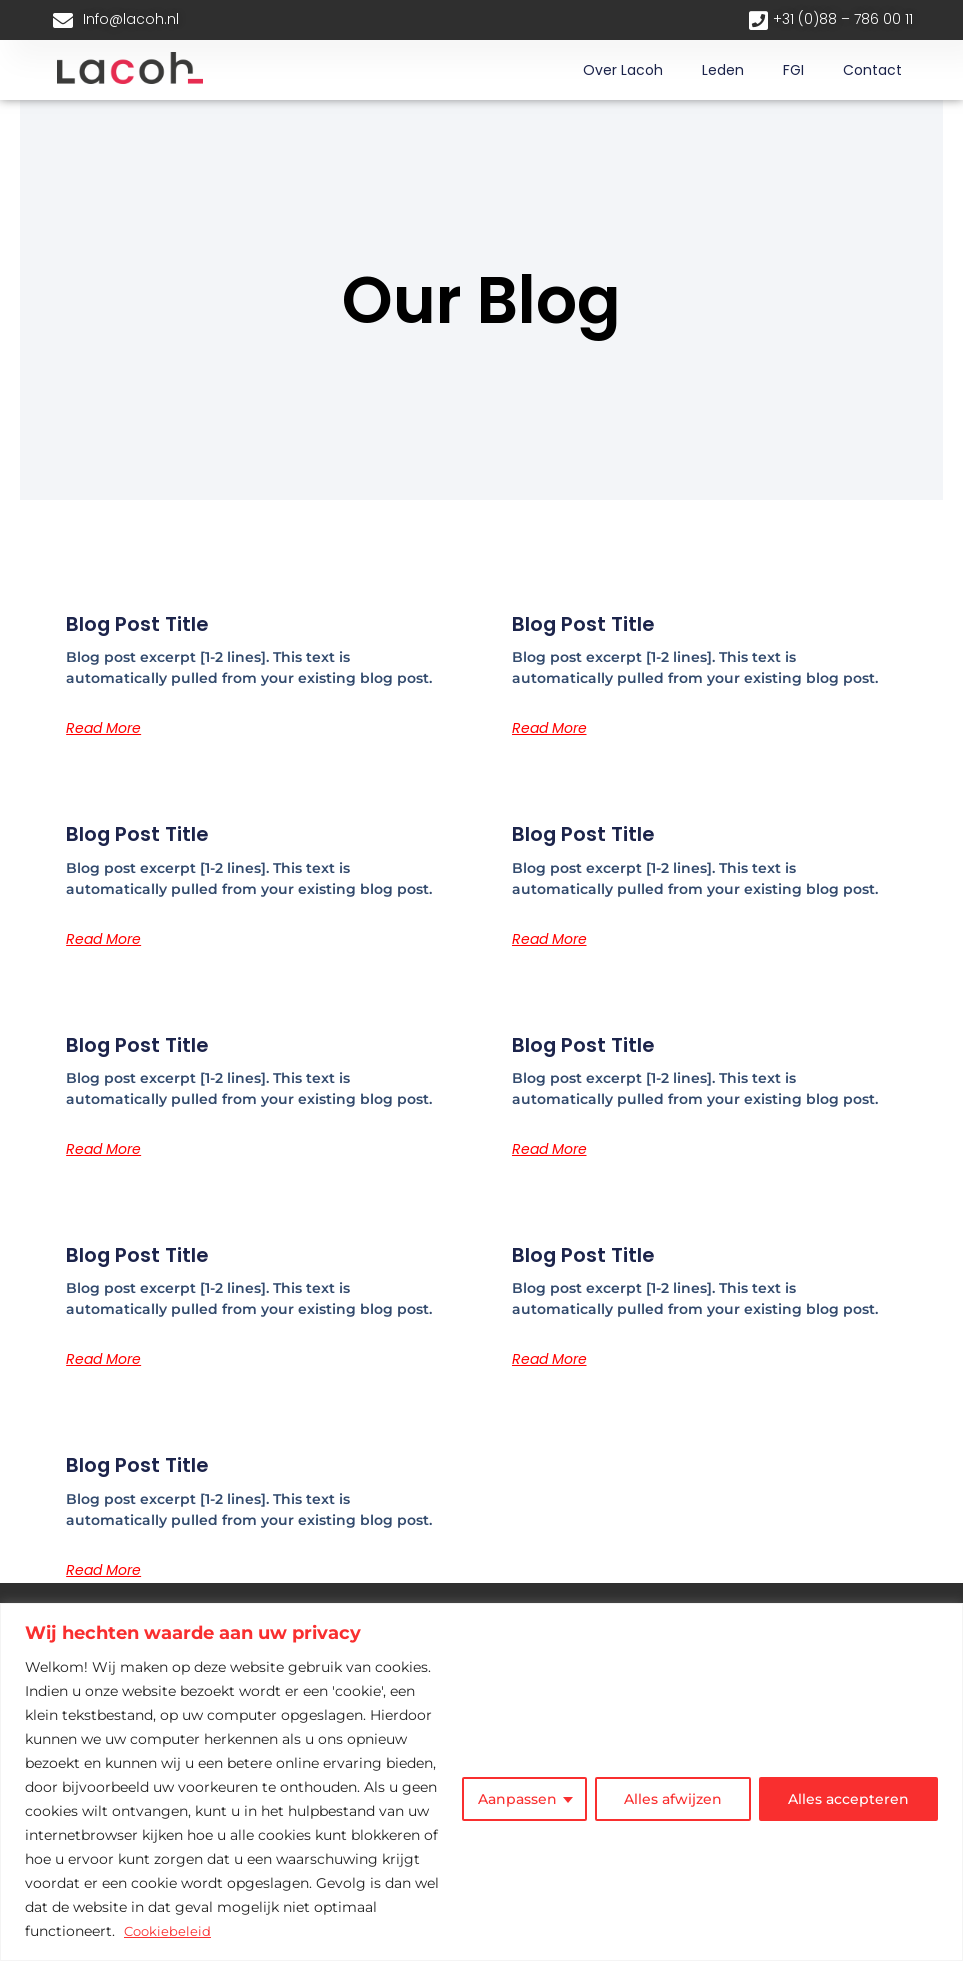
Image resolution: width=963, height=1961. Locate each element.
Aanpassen (517, 1800)
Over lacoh (623, 70)
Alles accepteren (848, 1800)
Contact (872, 70)
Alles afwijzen (673, 1800)
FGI (793, 70)
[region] (481, 1782)
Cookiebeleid (169, 1932)
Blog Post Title (146, 623)
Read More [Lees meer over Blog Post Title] (103, 728)
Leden (723, 70)
